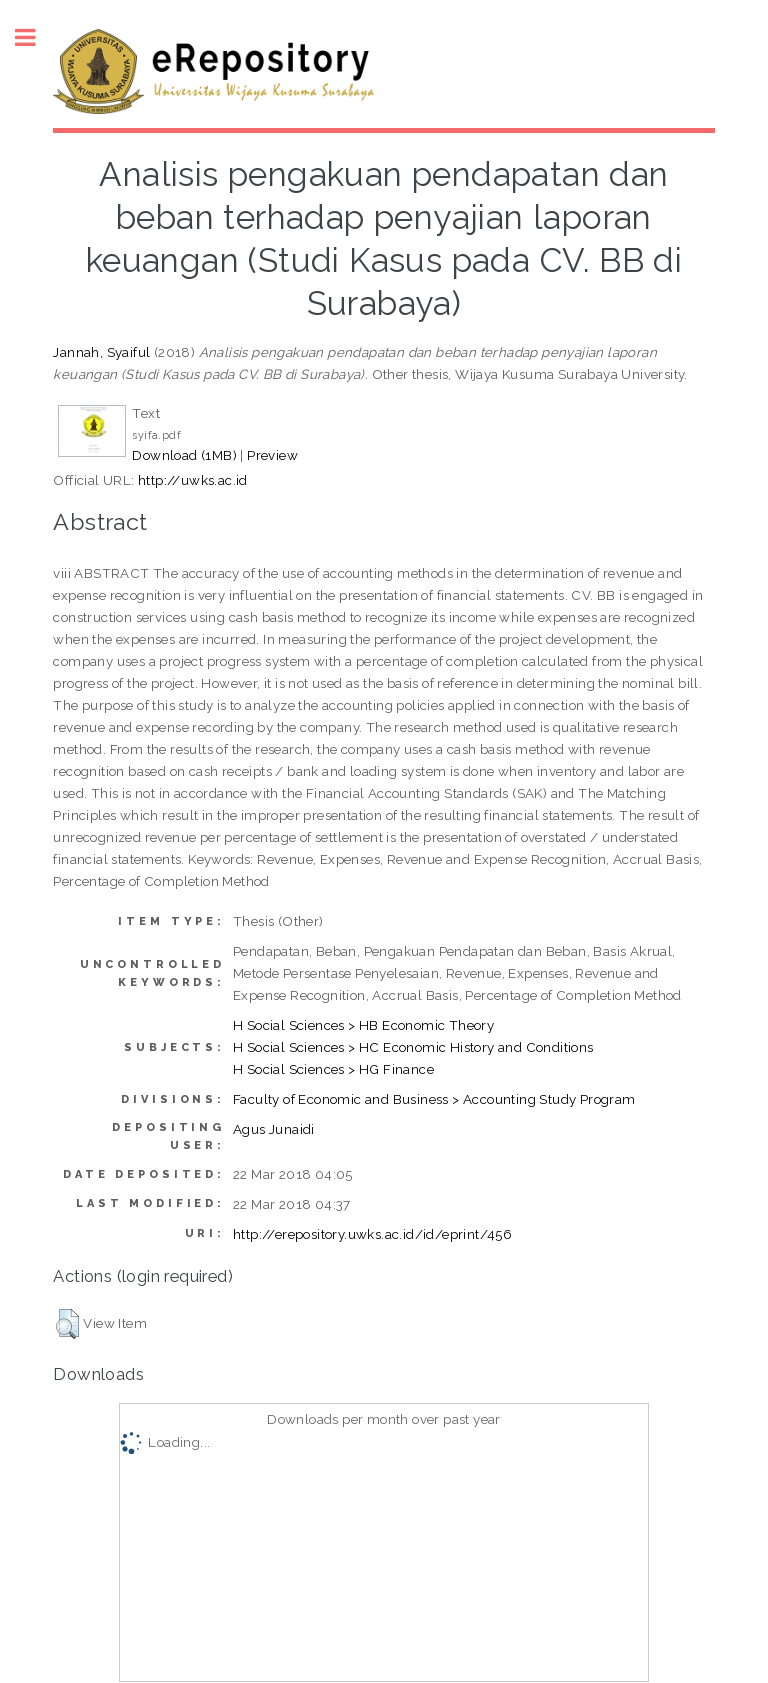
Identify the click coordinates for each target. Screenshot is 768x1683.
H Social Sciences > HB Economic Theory (363, 1025)
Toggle (36, 37)
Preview (272, 455)
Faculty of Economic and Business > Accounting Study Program (434, 1099)
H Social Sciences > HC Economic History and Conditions (413, 1047)
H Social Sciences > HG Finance (333, 1069)
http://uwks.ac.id (193, 480)
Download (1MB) (184, 455)
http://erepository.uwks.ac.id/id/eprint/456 (372, 1234)
